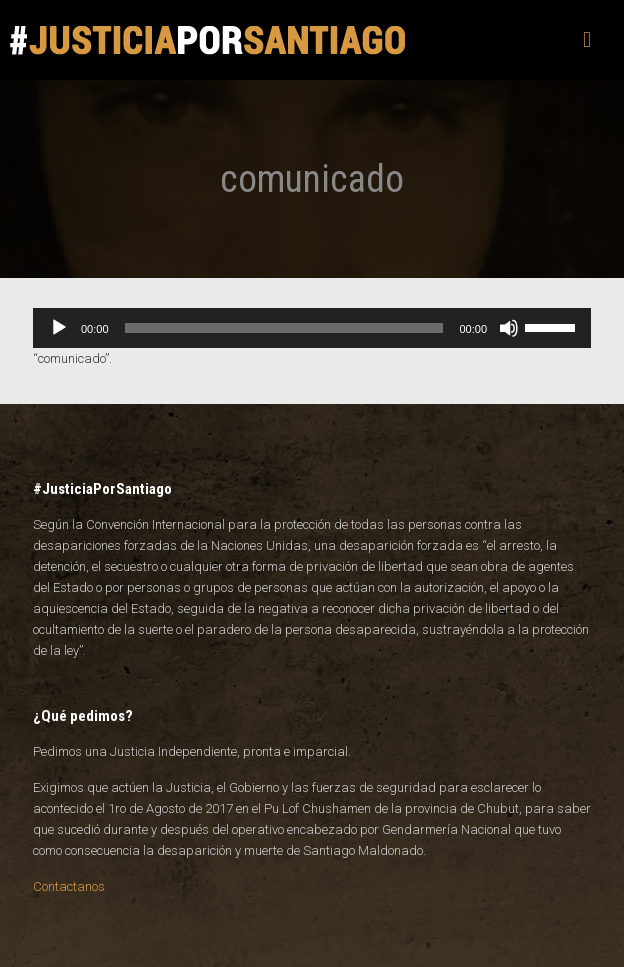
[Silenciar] (509, 328)
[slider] (284, 328)
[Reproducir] (59, 328)
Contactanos (69, 886)
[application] (312, 328)
